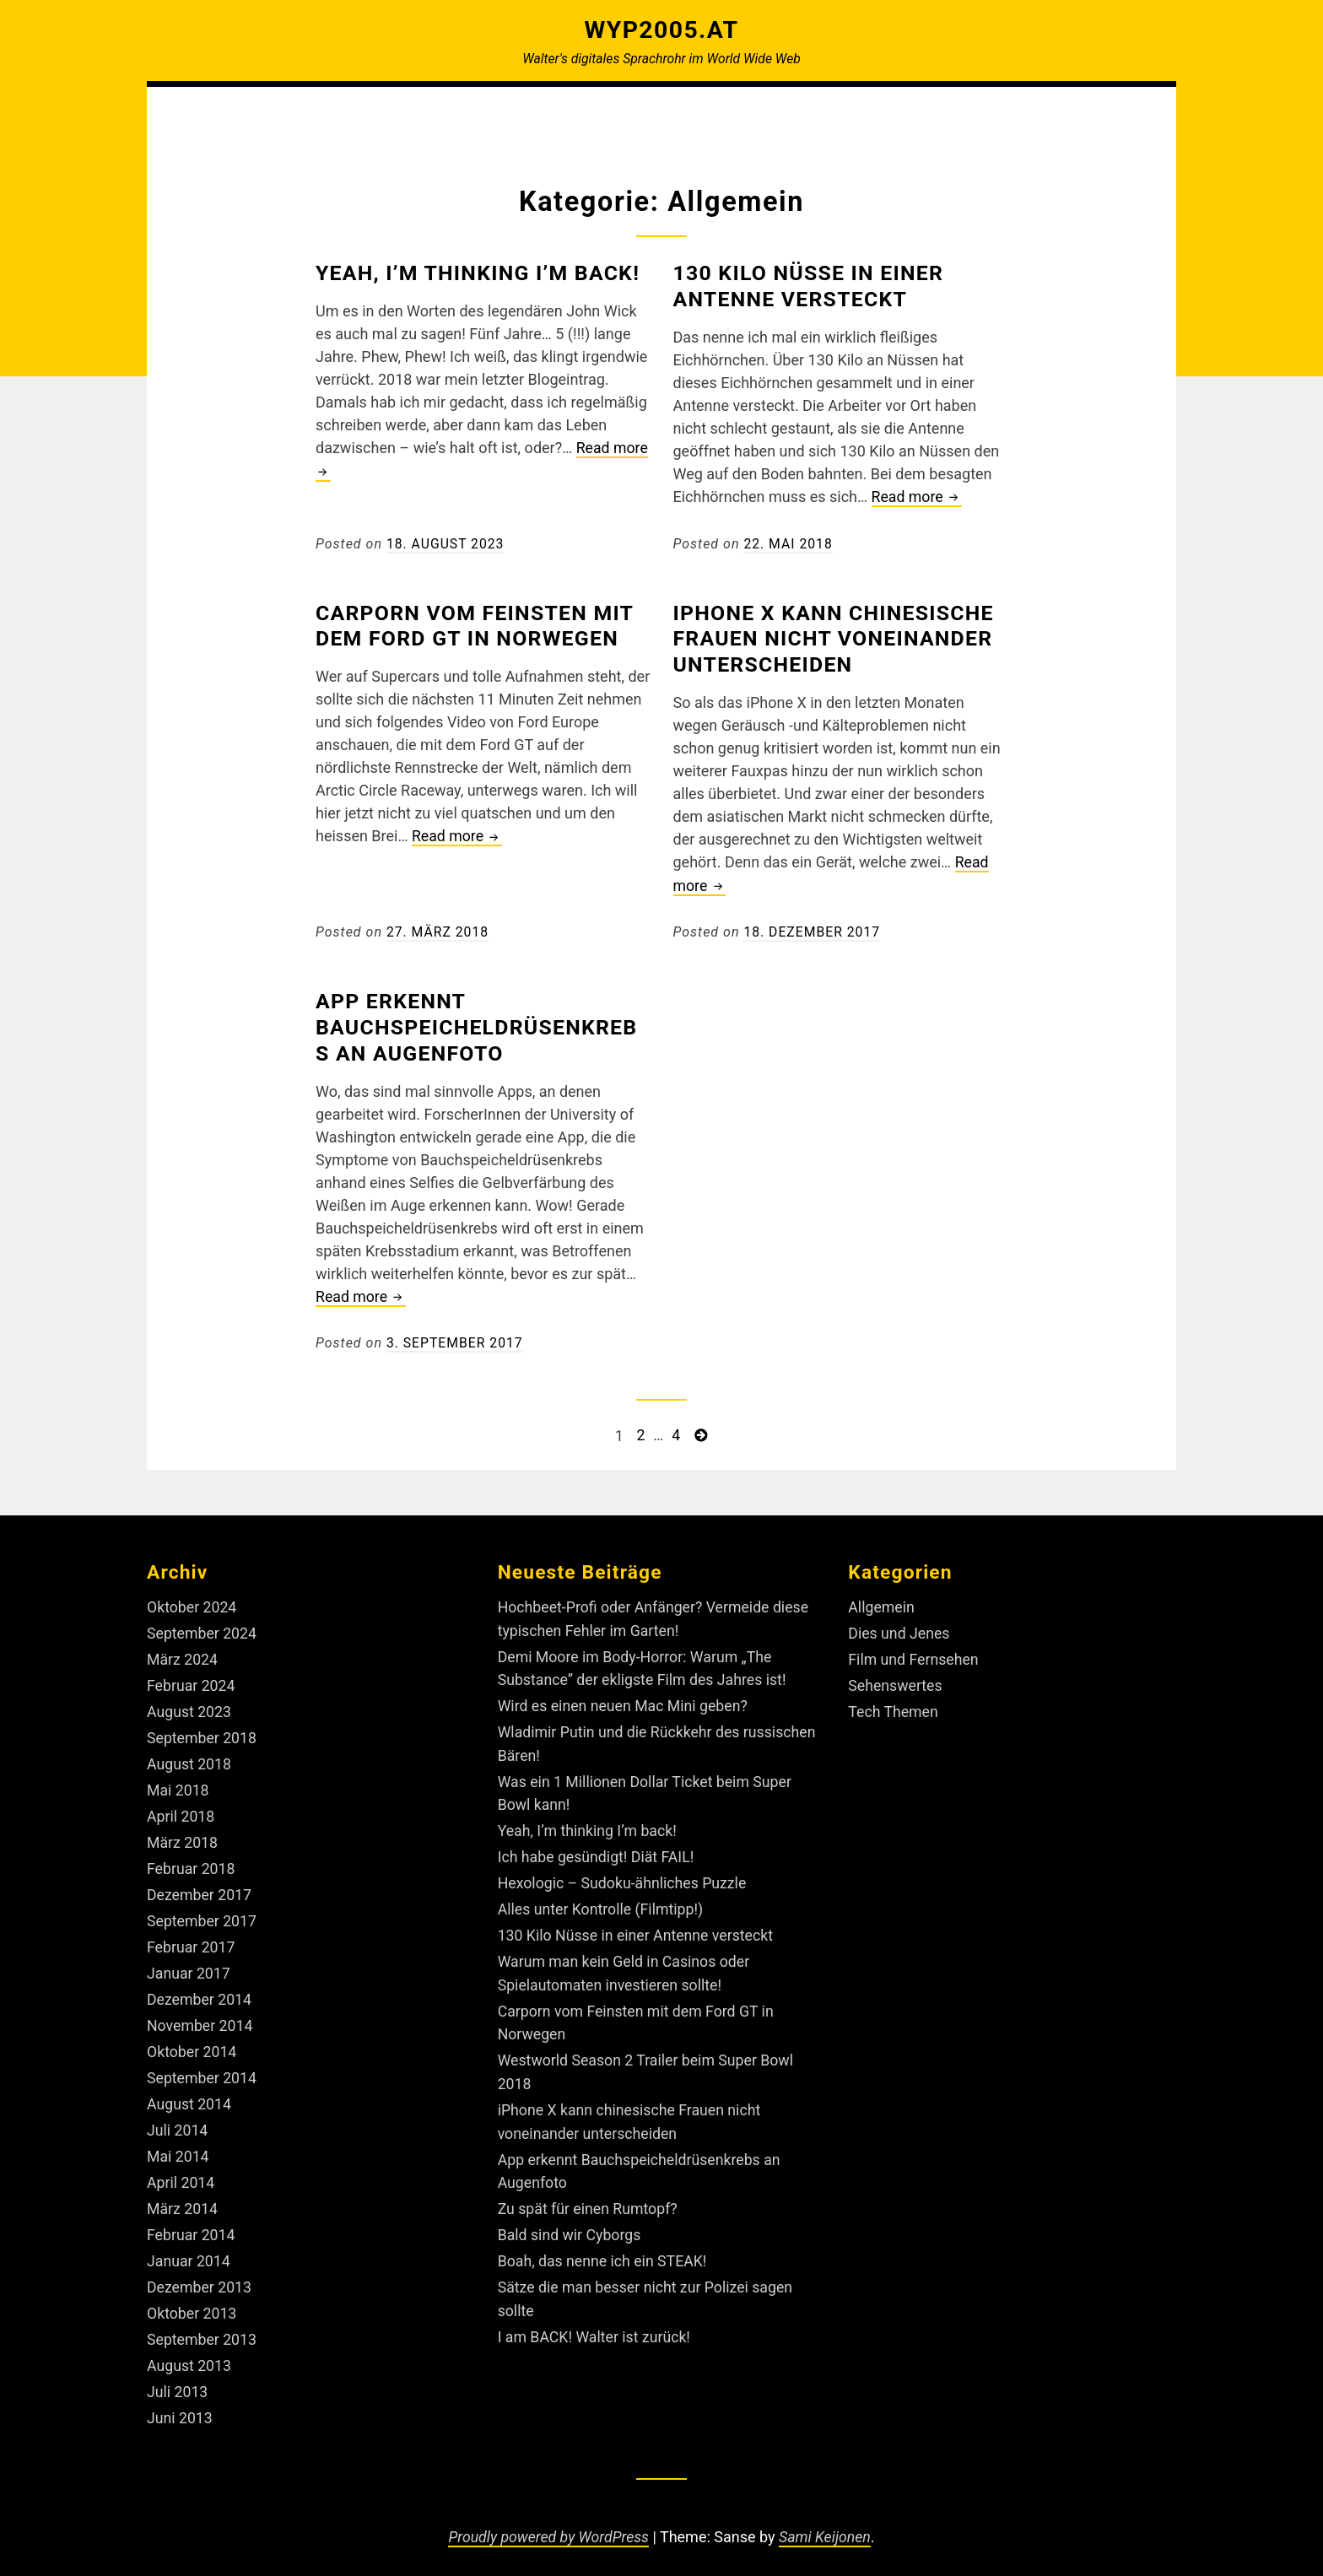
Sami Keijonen (826, 2519)
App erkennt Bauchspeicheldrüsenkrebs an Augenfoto (482, 1025)
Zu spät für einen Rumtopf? (589, 2194)
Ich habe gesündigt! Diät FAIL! (598, 1849)
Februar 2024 (191, 1681)
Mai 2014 (178, 2143)
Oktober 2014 (192, 2040)
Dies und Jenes (899, 1630)
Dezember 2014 (200, 1989)
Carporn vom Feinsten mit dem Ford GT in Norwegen (480, 624)
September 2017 (202, 1912)
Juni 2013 (180, 2401)
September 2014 (202, 2067)
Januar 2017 (189, 1964)
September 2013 (202, 2323)
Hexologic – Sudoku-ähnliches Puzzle (624, 1875)
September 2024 (202, 1630)
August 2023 (190, 1706)
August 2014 (190, 2092)
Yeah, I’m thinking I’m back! (483, 272)
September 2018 (202, 1733)
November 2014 (201, 2015)
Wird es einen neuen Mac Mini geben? (625, 1700)
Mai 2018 (178, 1784)
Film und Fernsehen (914, 1655)
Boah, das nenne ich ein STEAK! (604, 2246)
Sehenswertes (895, 1681)
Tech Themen (893, 1706)
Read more (918, 496)
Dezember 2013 (200, 2272)
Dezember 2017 (200, 1887)
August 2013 (190, 2349)
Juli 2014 (178, 2118)
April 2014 (181, 2170)
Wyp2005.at (661, 29)
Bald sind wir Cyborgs (571, 2220)
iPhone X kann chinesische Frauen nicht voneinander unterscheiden (839, 637)
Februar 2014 (191, 2220)
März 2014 (183, 2195)
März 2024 (183, 1655)
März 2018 (183, 1835)
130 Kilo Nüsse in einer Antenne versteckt (813, 285)
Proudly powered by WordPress (548, 2519)
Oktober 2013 (192, 2298)
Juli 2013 (178, 2375)
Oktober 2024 (192, 1604)
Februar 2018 (191, 1861)
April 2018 (181, 1809)
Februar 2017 (191, 1938)
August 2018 (190, 1758)
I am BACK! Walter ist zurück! (596, 2320)
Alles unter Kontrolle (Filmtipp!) (602, 1900)
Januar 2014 (189, 2246)
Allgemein (881, 1604)
